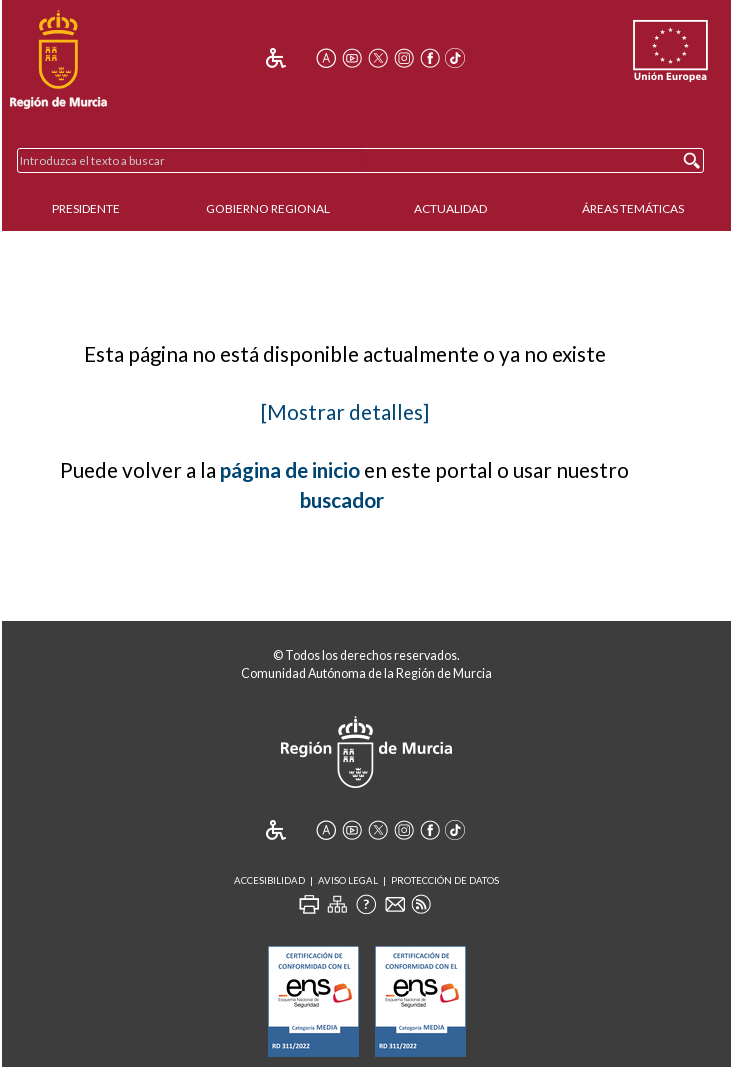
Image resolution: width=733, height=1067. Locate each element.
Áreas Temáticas (633, 208)
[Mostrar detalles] (345, 412)
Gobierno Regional (268, 208)
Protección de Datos (445, 880)
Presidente (86, 208)
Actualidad (450, 208)
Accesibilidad (269, 880)
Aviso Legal (348, 880)
